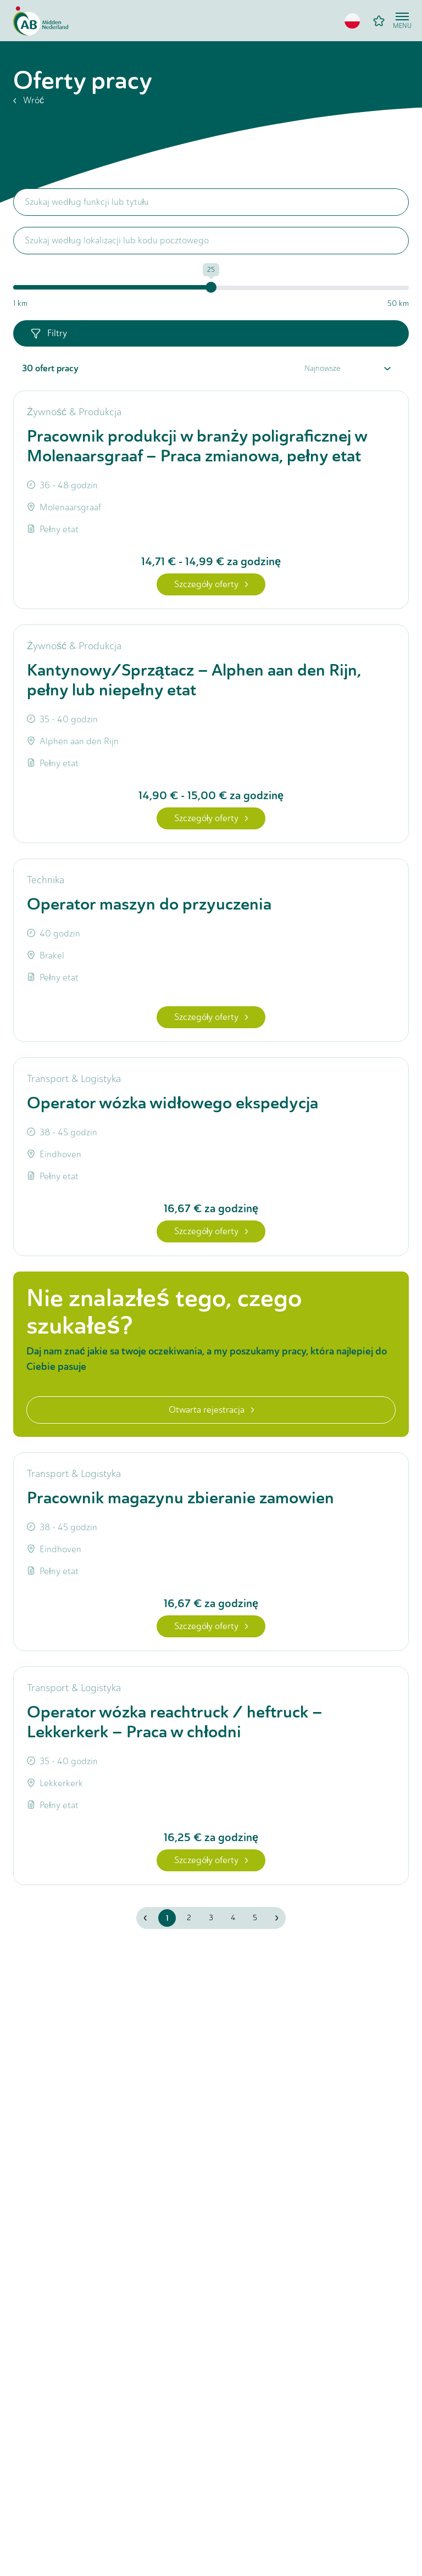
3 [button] (211, 1917)
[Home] (40, 20)
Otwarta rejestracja (211, 1409)
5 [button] (255, 1917)
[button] (352, 21)
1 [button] (167, 1918)
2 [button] (189, 1917)
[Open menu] (402, 21)
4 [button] (233, 1917)
